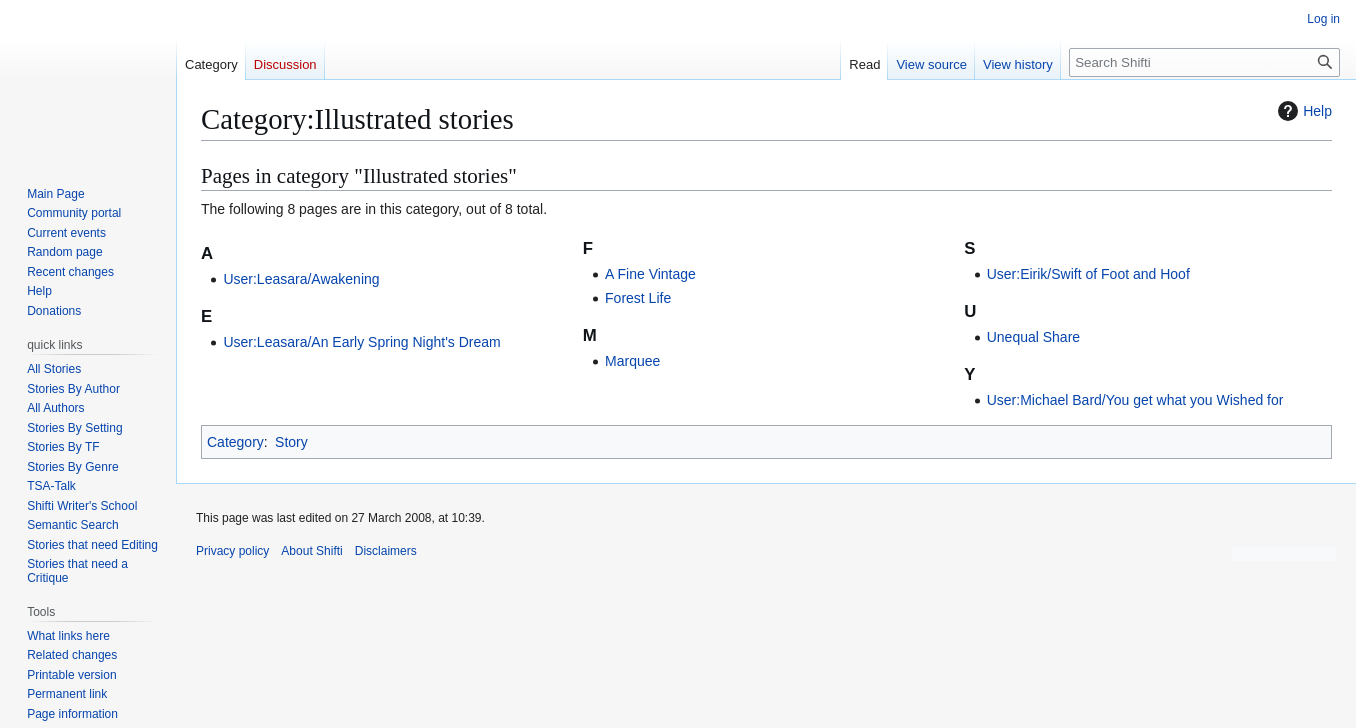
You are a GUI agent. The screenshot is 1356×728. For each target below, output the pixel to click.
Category (235, 442)
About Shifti (311, 551)
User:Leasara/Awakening (301, 279)
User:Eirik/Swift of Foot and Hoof (1088, 274)
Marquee (632, 361)
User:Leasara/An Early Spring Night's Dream (361, 342)
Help (1302, 111)
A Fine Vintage (650, 274)
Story (291, 442)
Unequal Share (1033, 337)
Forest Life (638, 298)
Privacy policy (232, 551)
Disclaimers (386, 551)
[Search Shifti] (1204, 62)
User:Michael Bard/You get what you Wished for (1135, 400)
